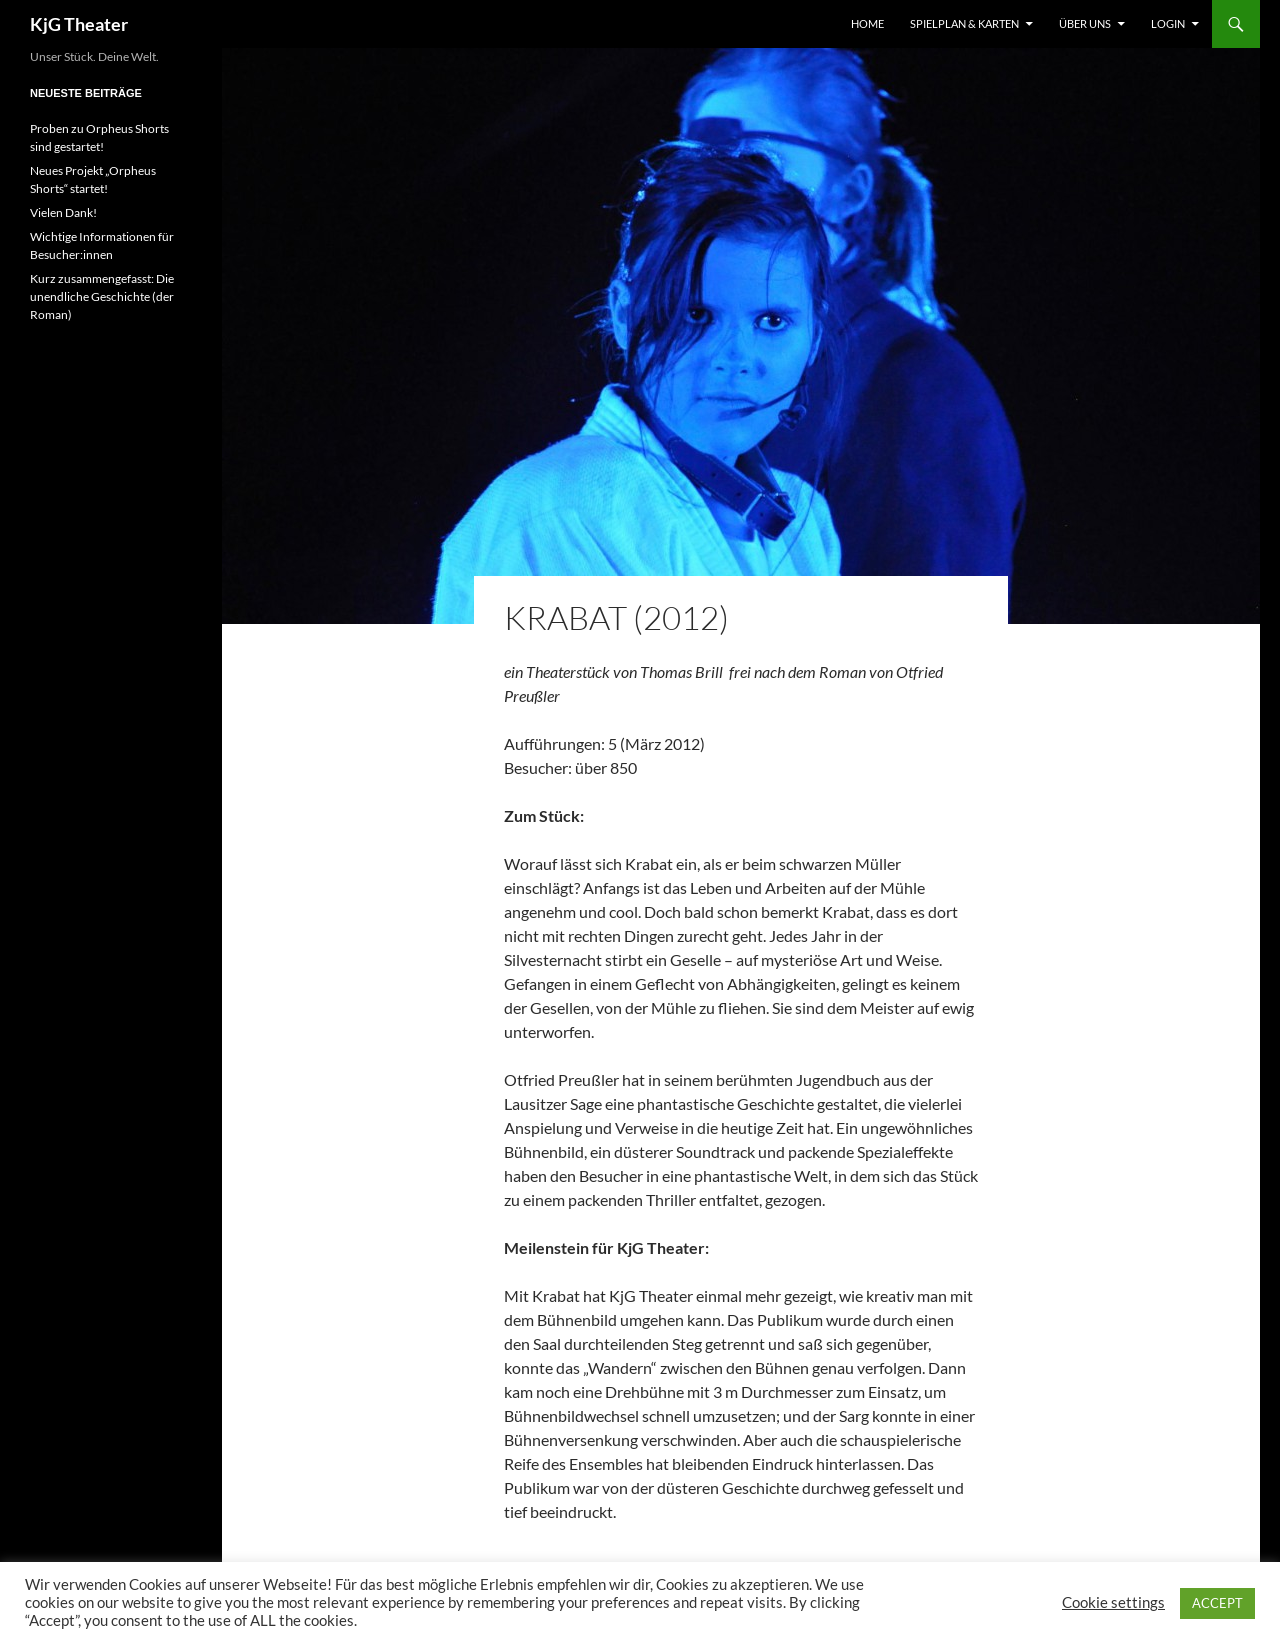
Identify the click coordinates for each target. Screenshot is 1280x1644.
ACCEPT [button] (1217, 1603)
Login (1168, 23)
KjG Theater (79, 24)
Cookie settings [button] (1113, 1602)
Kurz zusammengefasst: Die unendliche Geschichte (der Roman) (102, 296)
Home (867, 23)
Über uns (1085, 23)
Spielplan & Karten (964, 23)
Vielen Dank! (63, 212)
